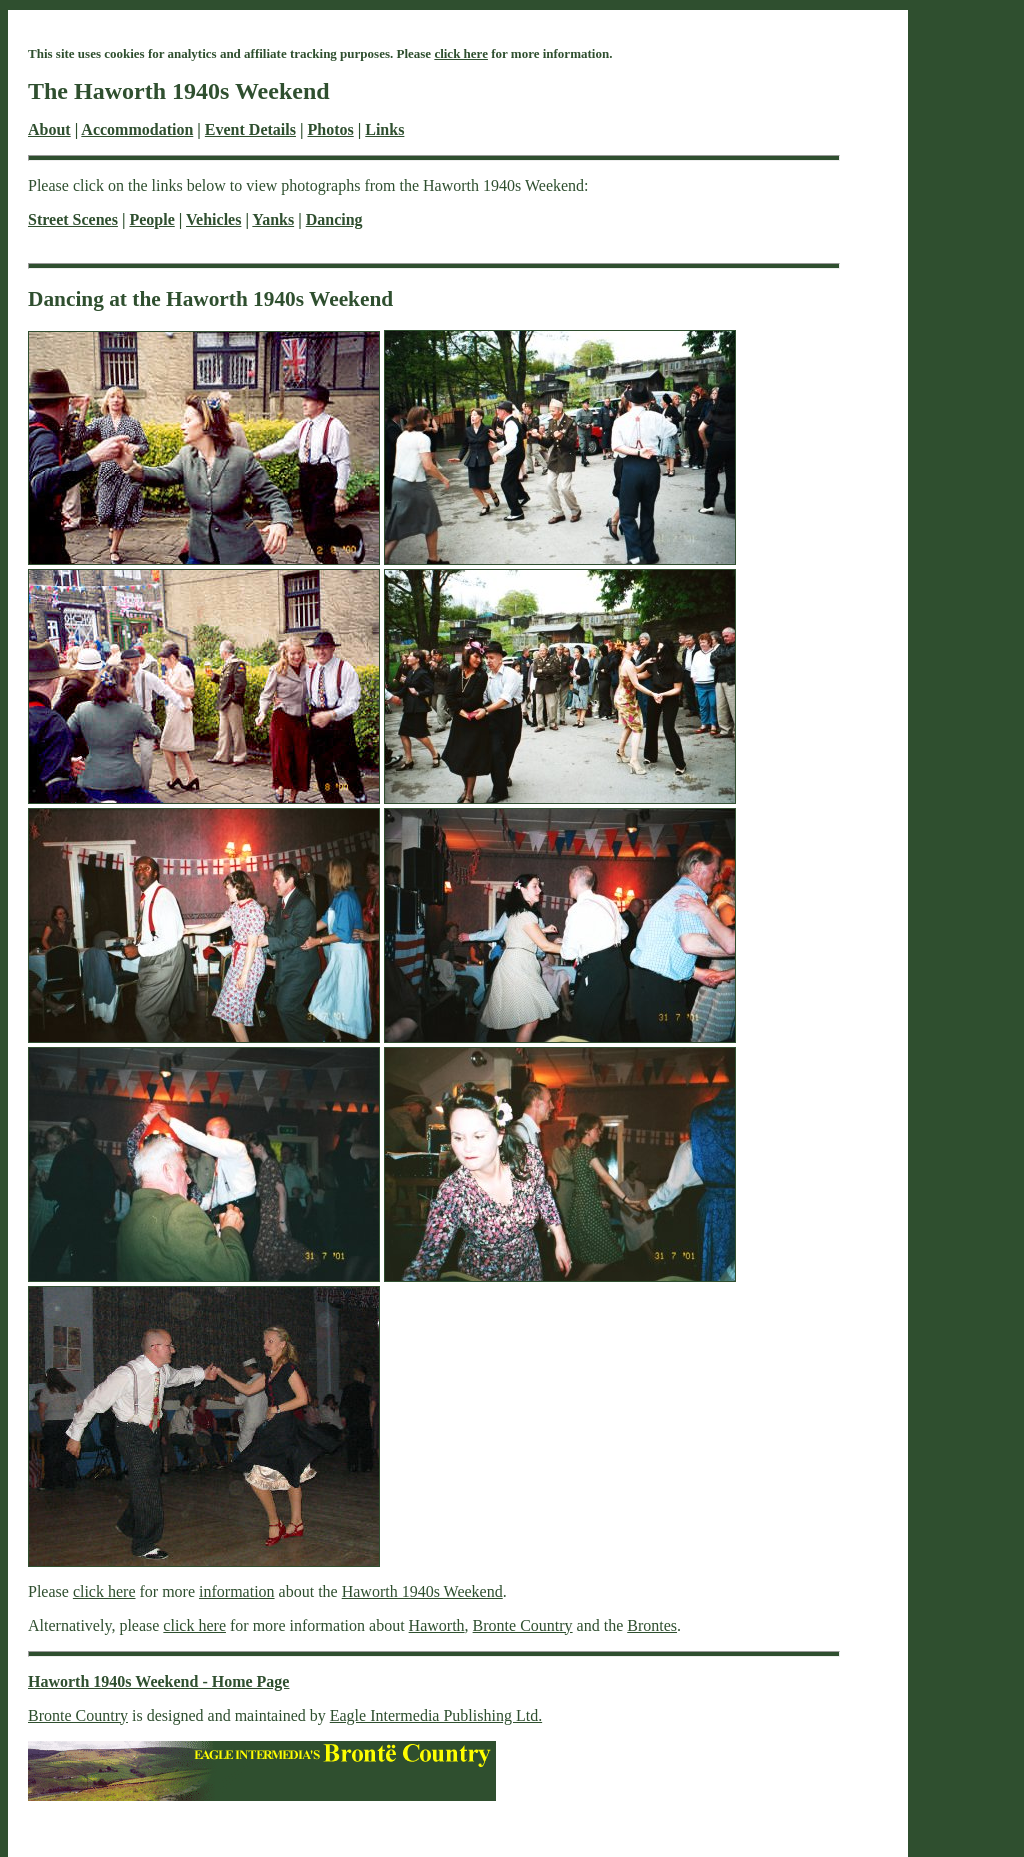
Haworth (437, 1625)
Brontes (652, 1625)
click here (461, 53)
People (151, 219)
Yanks (273, 219)
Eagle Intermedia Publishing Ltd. (436, 1715)
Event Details (250, 129)
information (237, 1591)
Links (384, 129)
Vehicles (213, 219)
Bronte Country (523, 1625)
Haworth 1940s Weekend (422, 1591)
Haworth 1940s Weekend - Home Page (158, 1681)
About (49, 129)
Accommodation (137, 129)
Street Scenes (73, 219)
